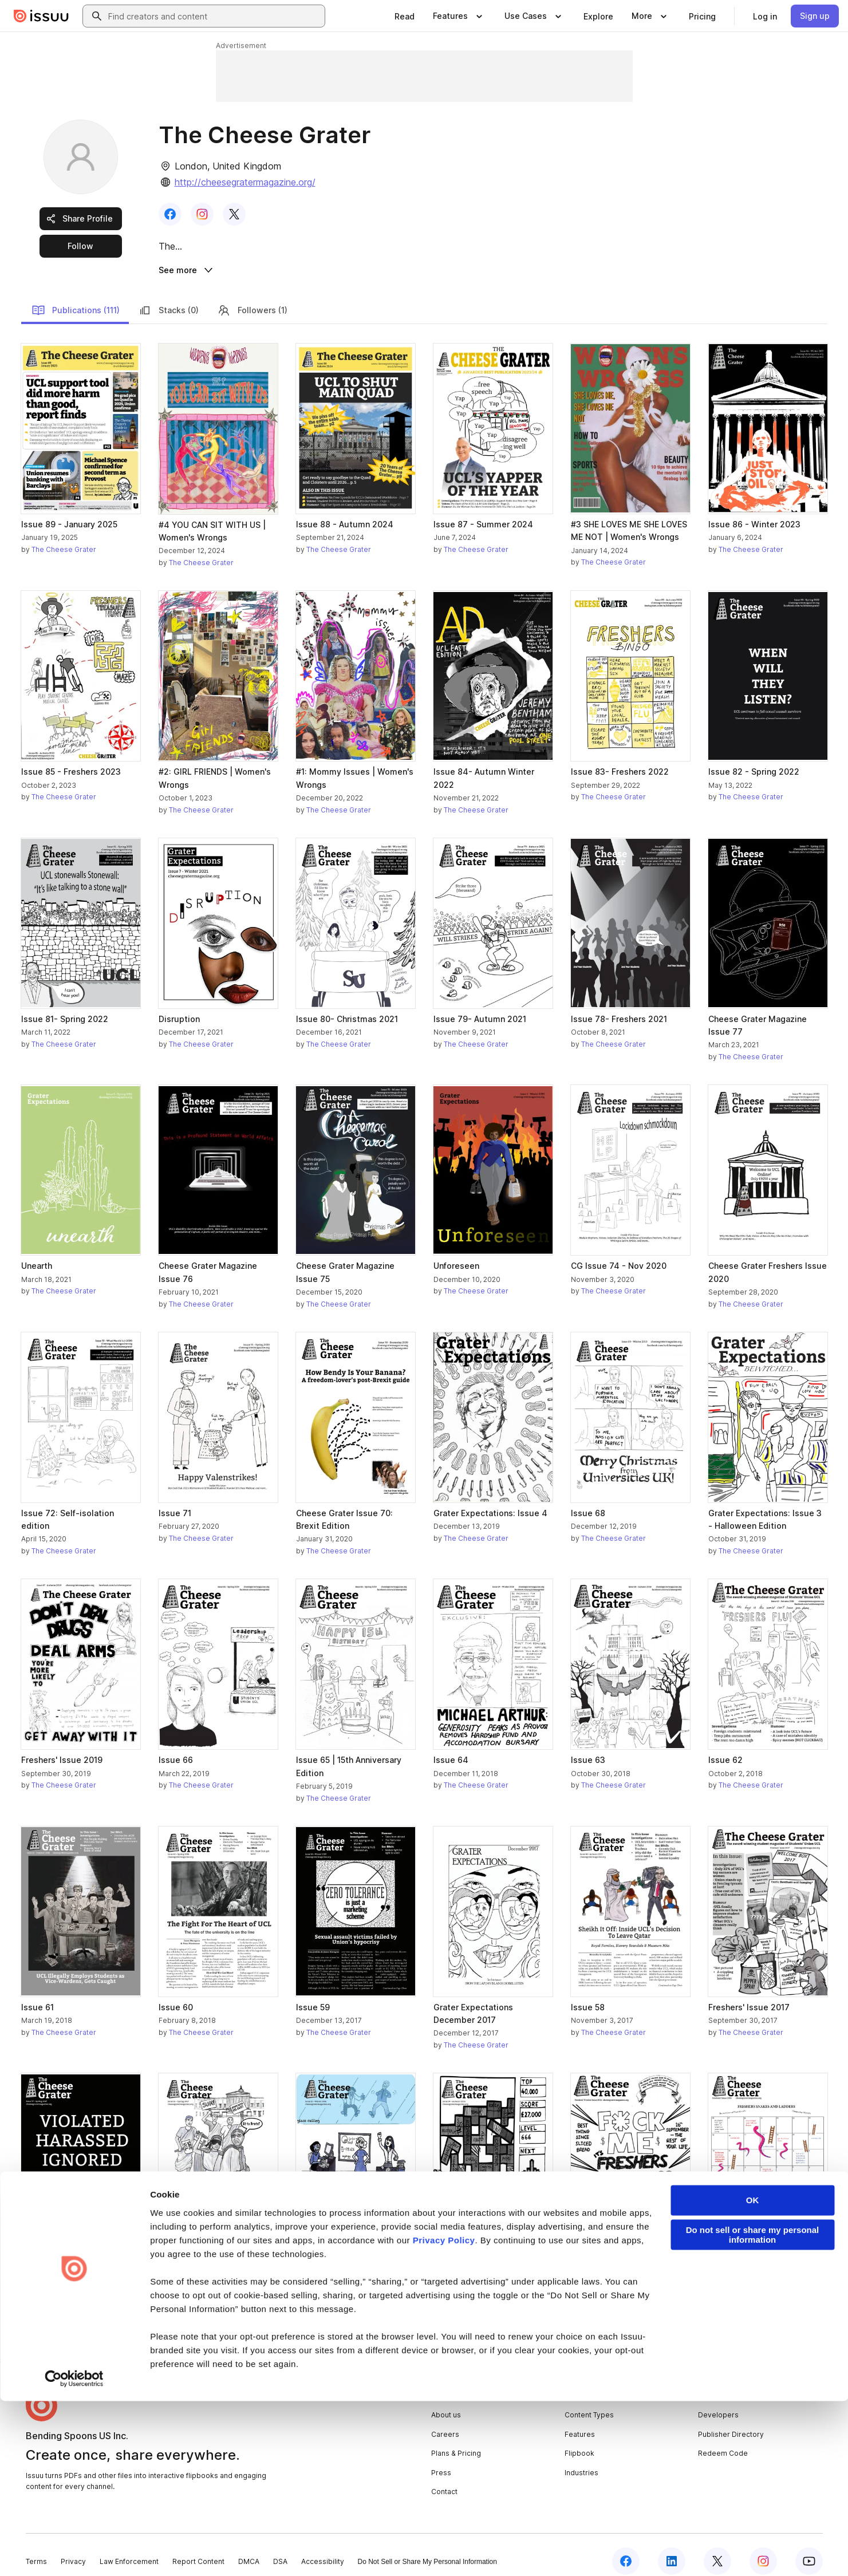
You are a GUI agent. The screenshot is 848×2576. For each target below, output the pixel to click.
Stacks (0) (168, 297)
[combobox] (214, 16)
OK (752, 2375)
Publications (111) (75, 297)
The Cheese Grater (63, 536)
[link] (404, 16)
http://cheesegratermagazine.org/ (245, 182)
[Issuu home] (41, 16)
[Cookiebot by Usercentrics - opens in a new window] (74, 2553)
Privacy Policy (444, 2415)
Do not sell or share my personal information (752, 2410)
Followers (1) (252, 297)
